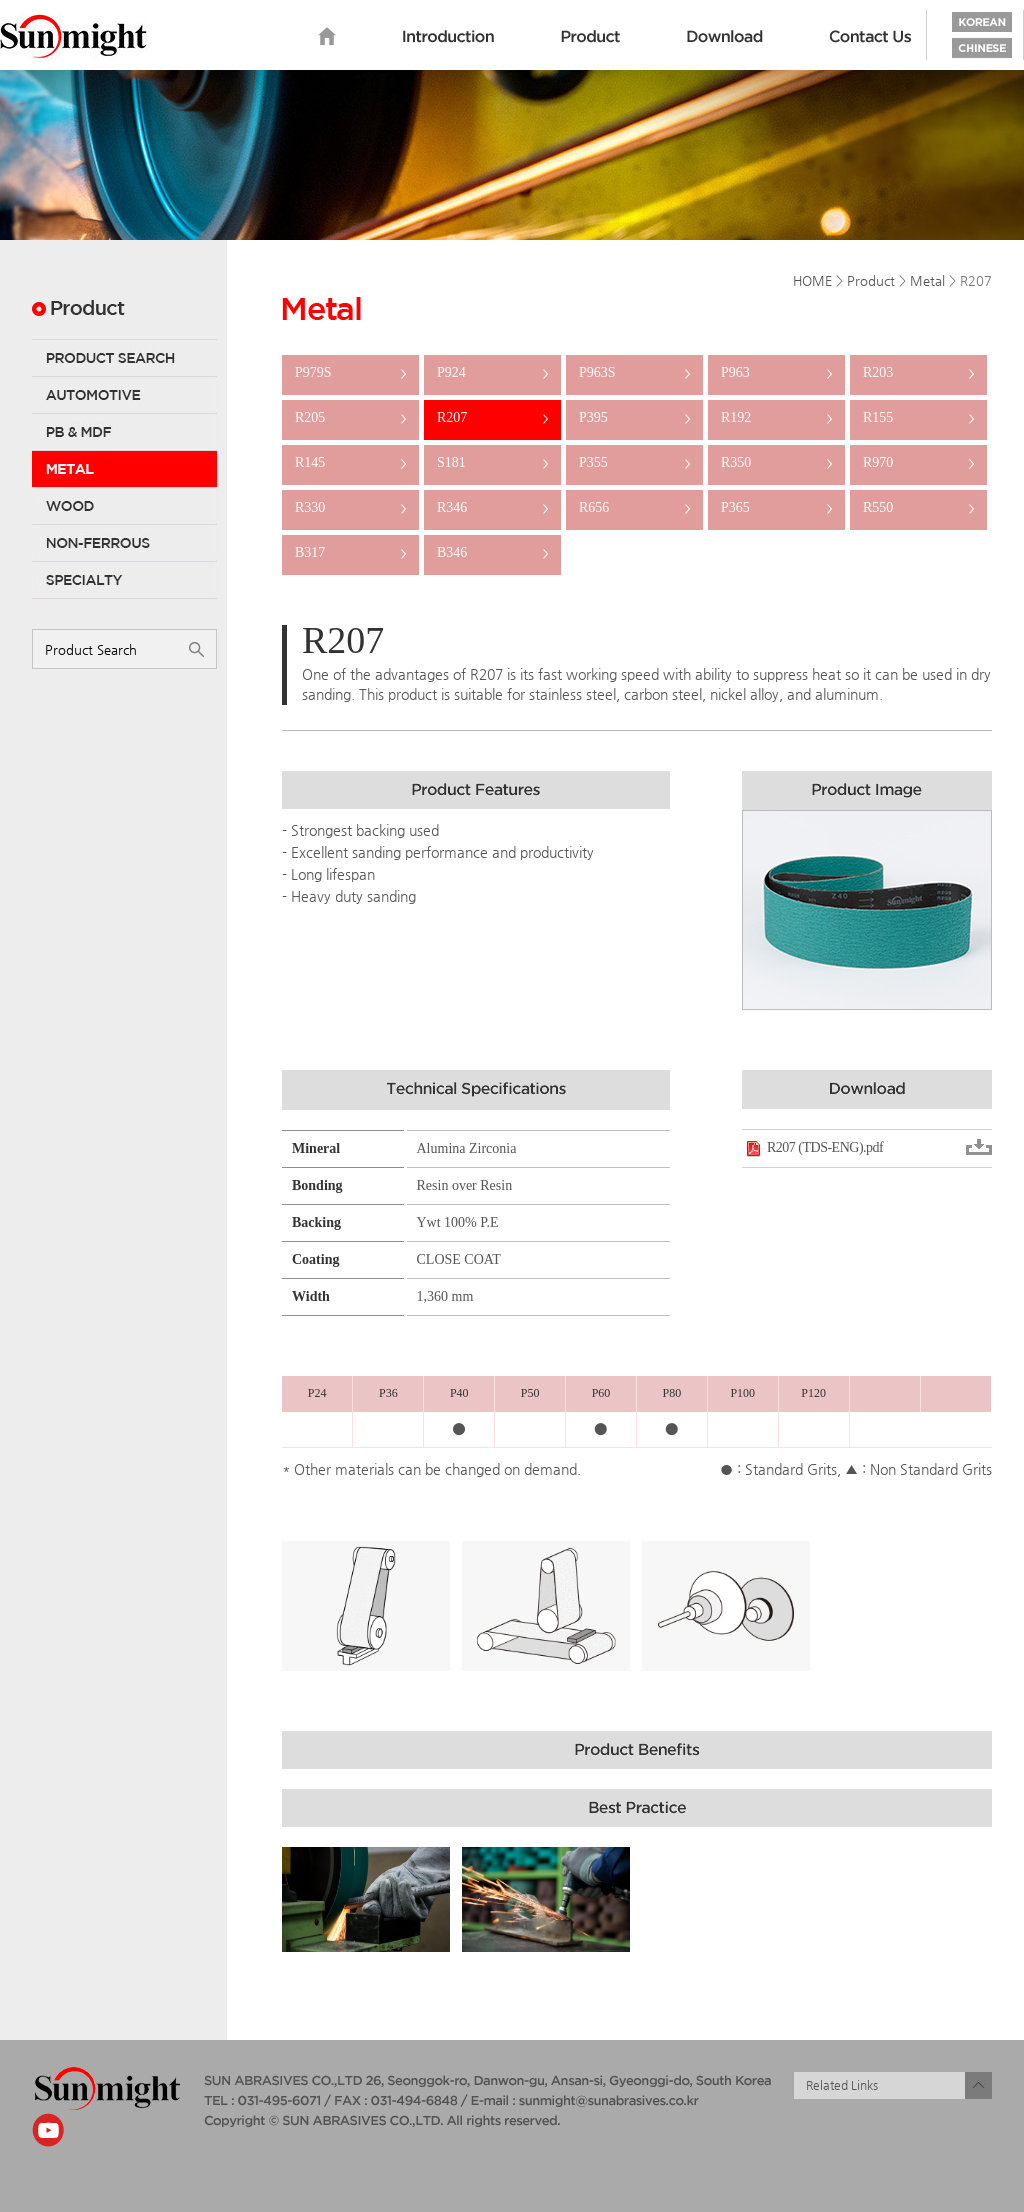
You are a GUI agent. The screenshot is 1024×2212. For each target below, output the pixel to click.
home (327, 37)
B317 (350, 552)
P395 (634, 417)
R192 (776, 417)
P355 (634, 462)
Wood (124, 506)
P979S (350, 372)
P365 (776, 507)
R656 (634, 507)
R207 (492, 417)
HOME (812, 280)
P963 (776, 372)
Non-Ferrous (124, 543)
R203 (918, 372)
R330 (350, 507)
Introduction (448, 37)
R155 (918, 417)
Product (590, 37)
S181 (492, 462)
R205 (350, 417)
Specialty (124, 580)
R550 (918, 507)
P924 (492, 372)
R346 (492, 507)
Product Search (124, 358)
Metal (124, 469)
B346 (492, 552)
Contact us (871, 37)
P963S (634, 372)
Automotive (124, 395)
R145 (350, 462)
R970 (918, 462)
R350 (776, 462)
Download (725, 37)
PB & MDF (124, 432)
